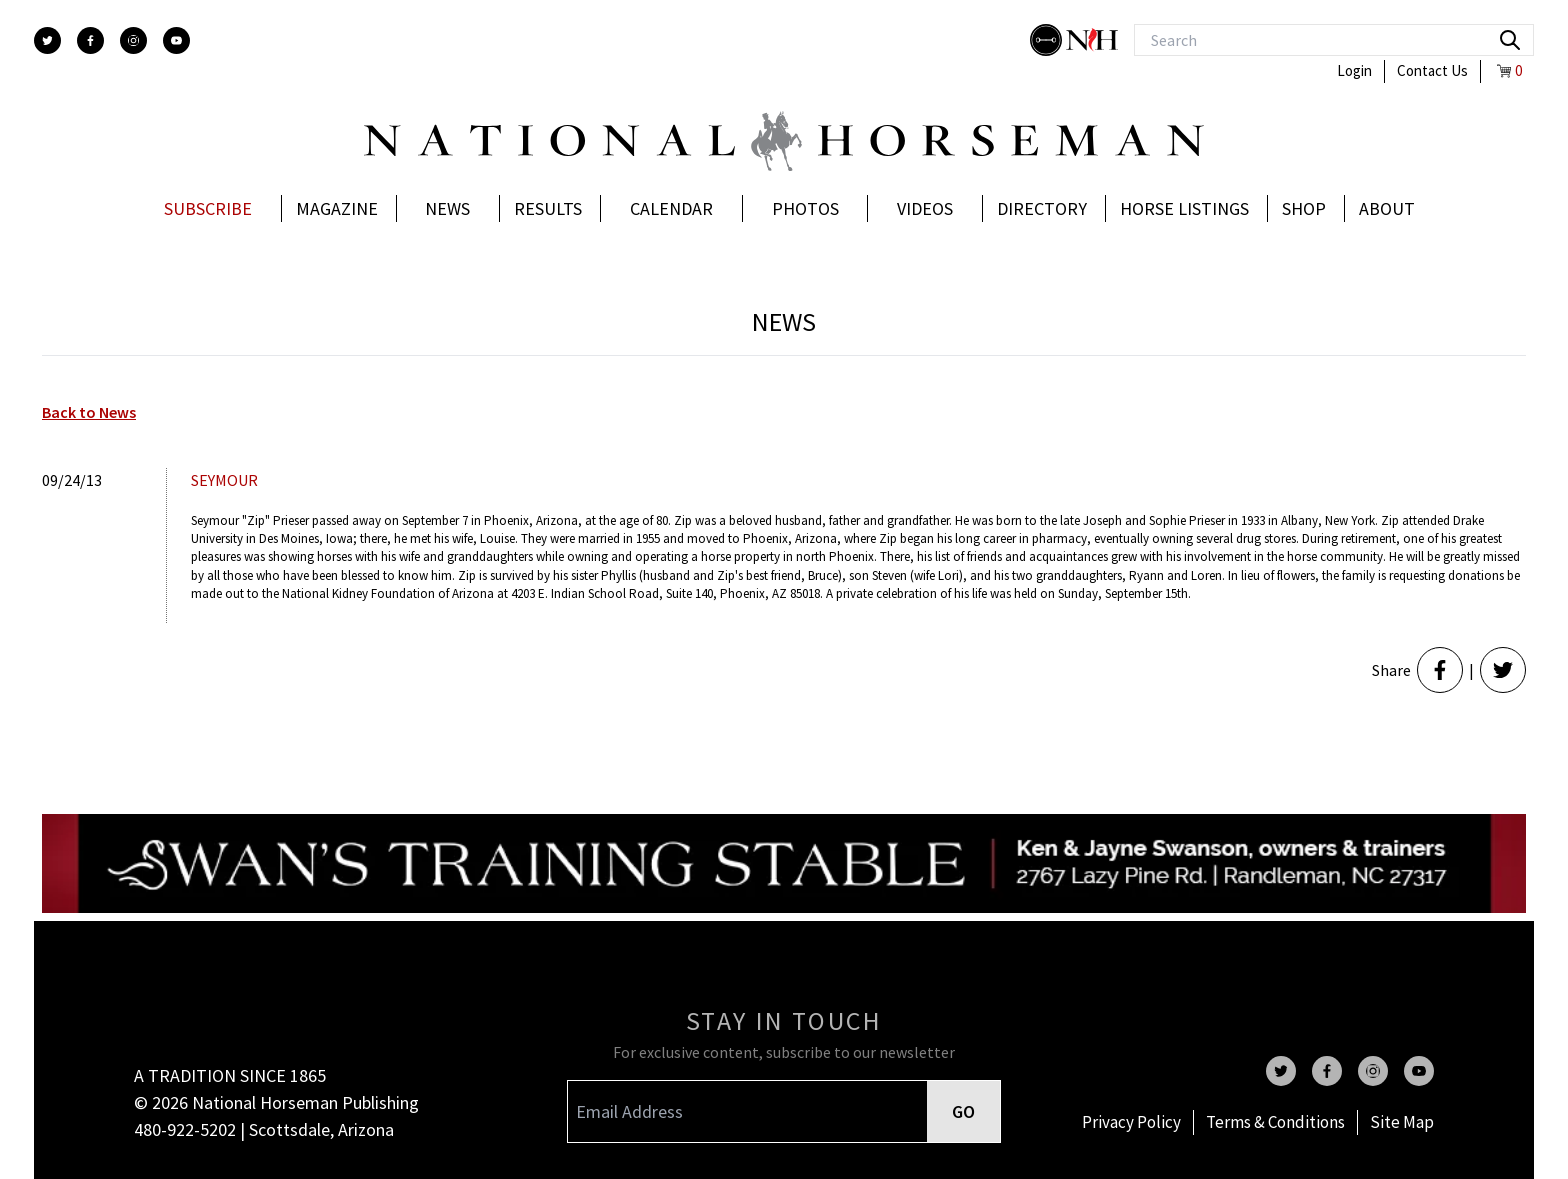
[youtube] (176, 40)
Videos (925, 208)
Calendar (671, 208)
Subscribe (208, 208)
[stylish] (1048, 40)
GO (963, 1111)
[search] (1510, 40)
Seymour (224, 480)
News (447, 208)
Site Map (1402, 1122)
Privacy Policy (1131, 1122)
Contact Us (1432, 70)
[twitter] (47, 40)
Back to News (89, 412)
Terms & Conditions (1275, 1122)
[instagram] (133, 40)
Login (1354, 70)
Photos (805, 208)
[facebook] (90, 40)
